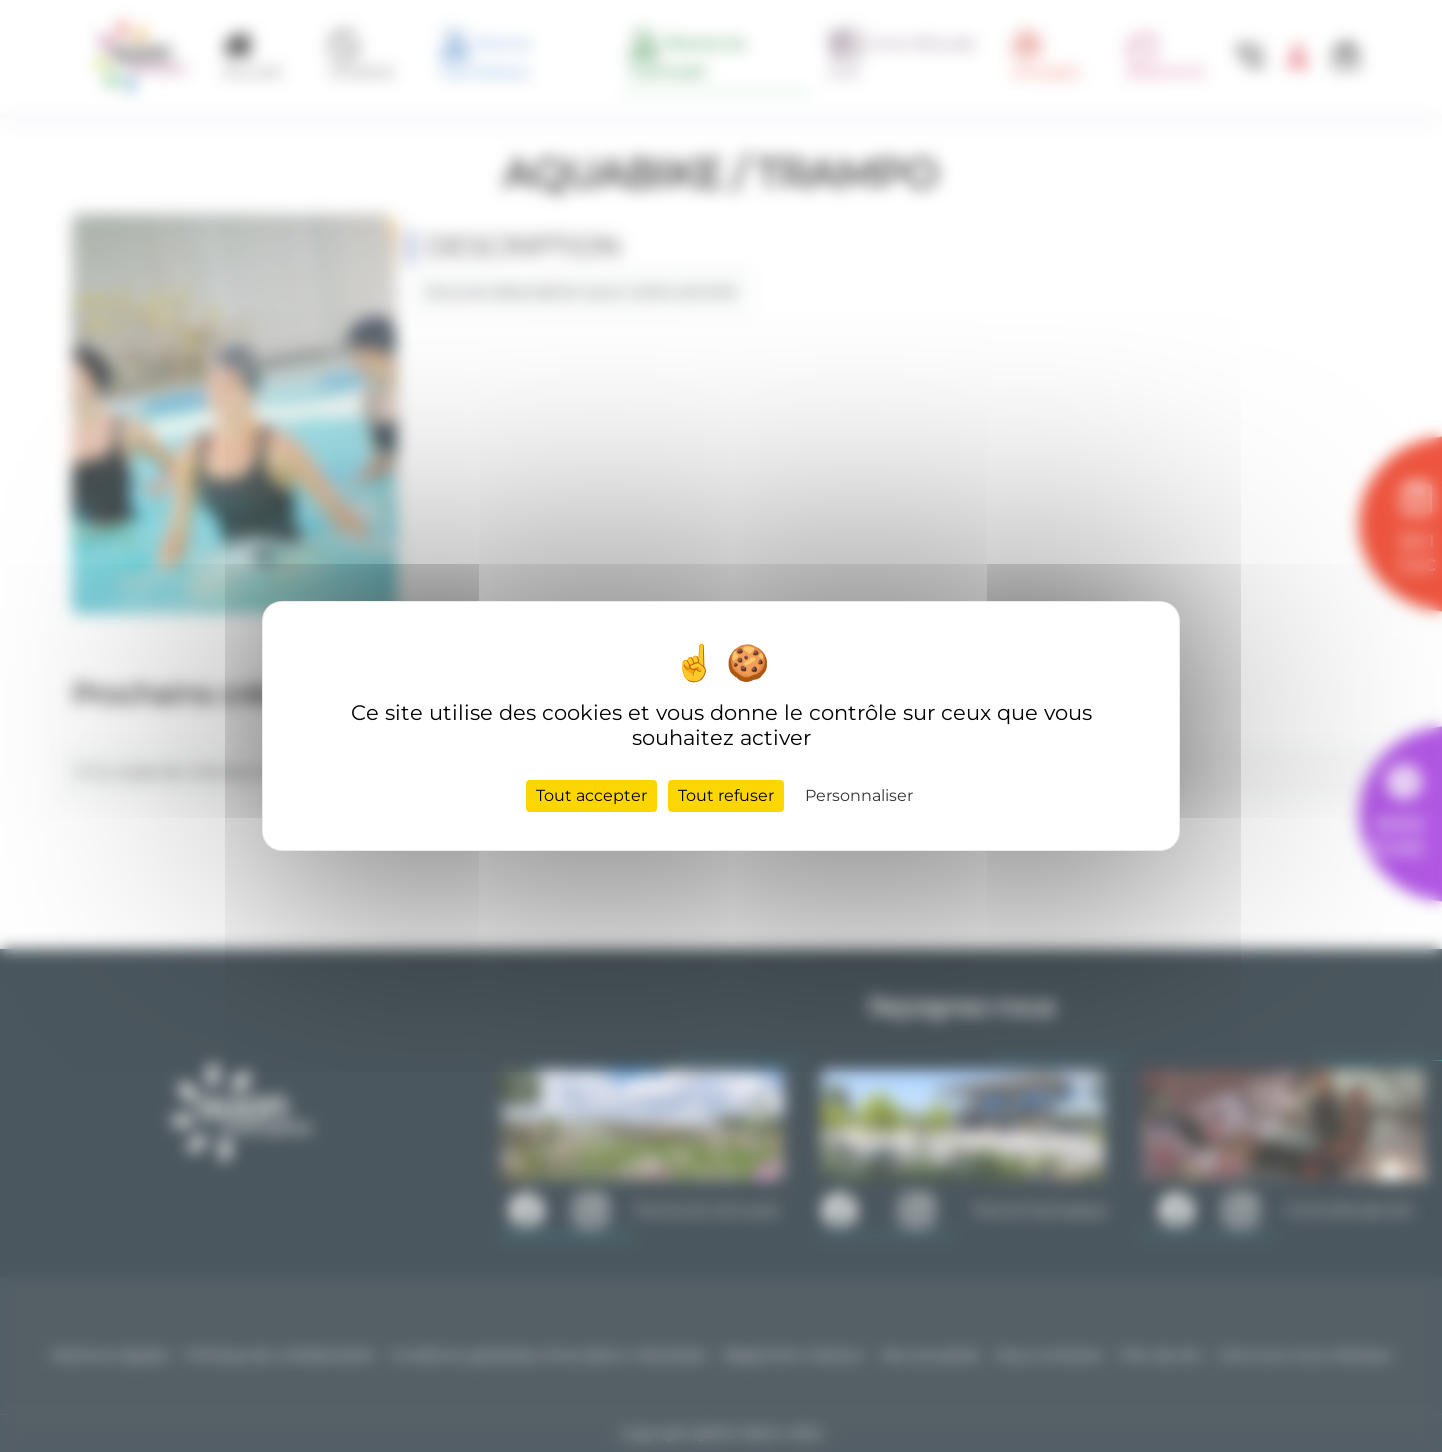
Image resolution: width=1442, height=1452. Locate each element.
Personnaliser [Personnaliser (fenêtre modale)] (859, 795)
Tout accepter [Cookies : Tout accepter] (591, 795)
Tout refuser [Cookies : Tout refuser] (726, 795)
